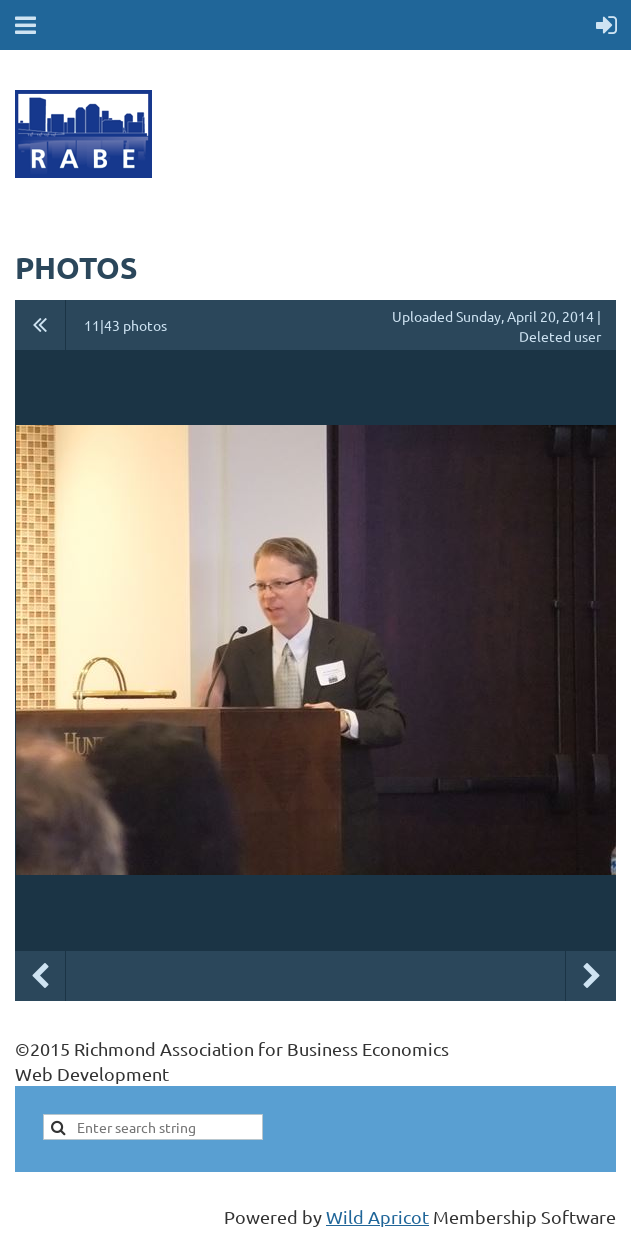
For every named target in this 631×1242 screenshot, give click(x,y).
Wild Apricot (377, 1216)
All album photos (40, 325)
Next (591, 976)
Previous (40, 976)
